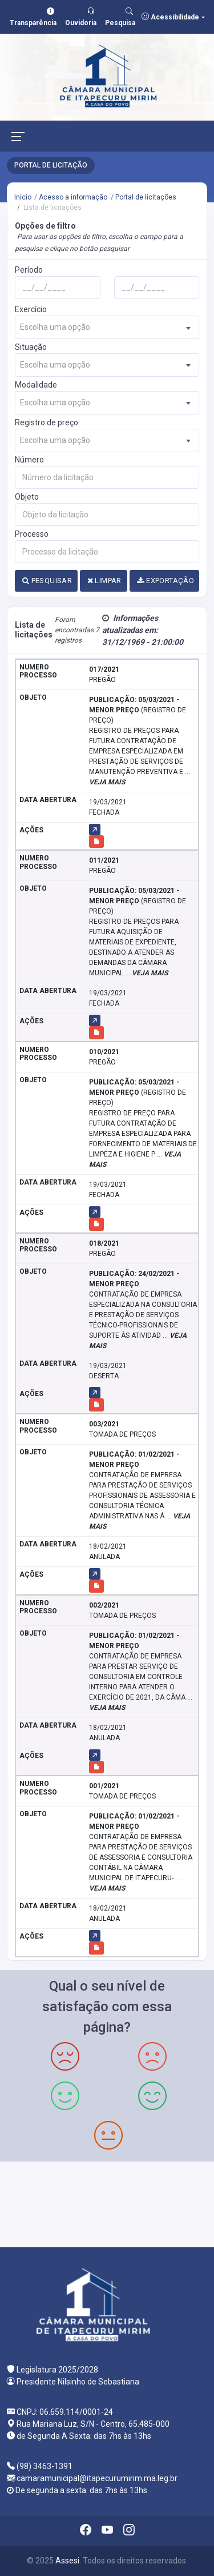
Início (22, 197)
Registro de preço (46, 422)
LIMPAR (104, 580)
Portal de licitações (145, 197)
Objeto (27, 496)
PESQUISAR (47, 580)
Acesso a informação (73, 197)
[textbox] (107, 327)
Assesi (67, 2560)
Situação (31, 347)
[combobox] (107, 327)
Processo (32, 534)
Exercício (31, 309)
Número (29, 459)
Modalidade (36, 384)
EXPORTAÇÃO (165, 580)
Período (29, 269)
